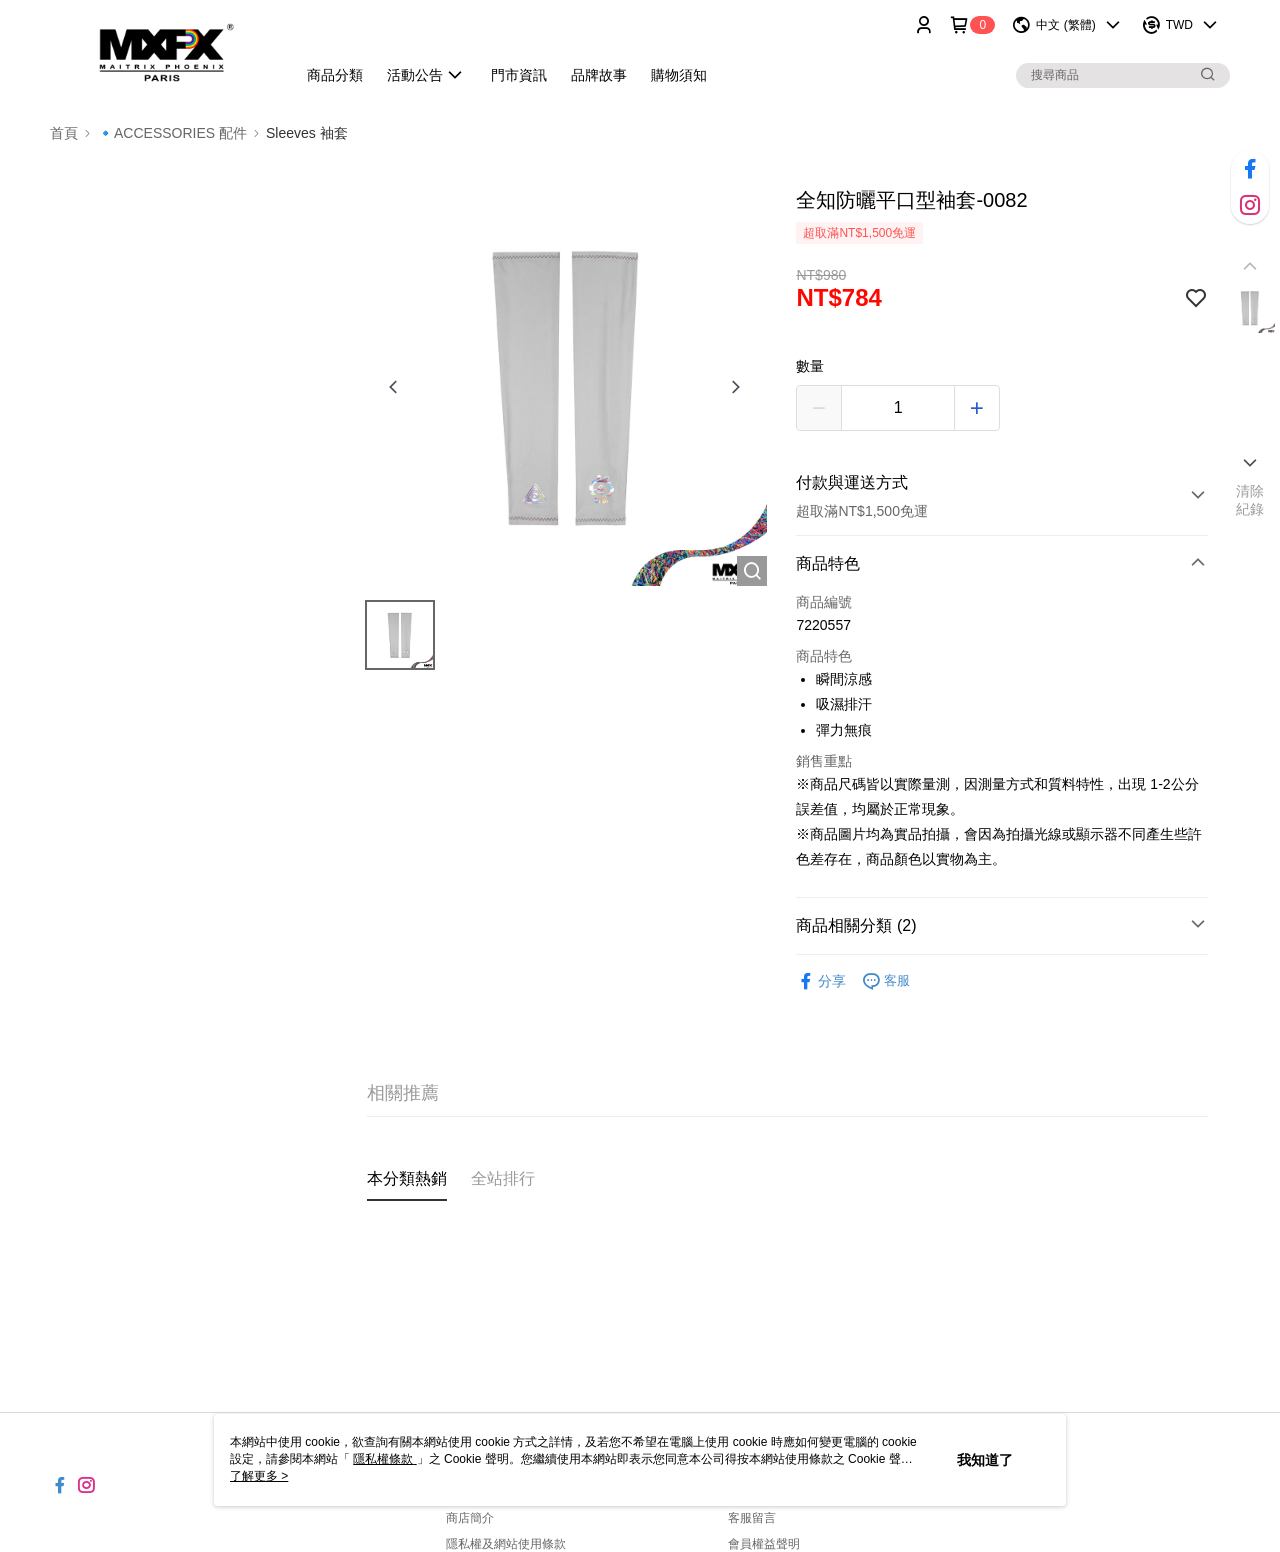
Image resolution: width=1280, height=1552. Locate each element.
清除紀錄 (1250, 500)
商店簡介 (470, 1518)
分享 (821, 981)
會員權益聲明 (764, 1544)
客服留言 (752, 1518)
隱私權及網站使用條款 (506, 1544)
